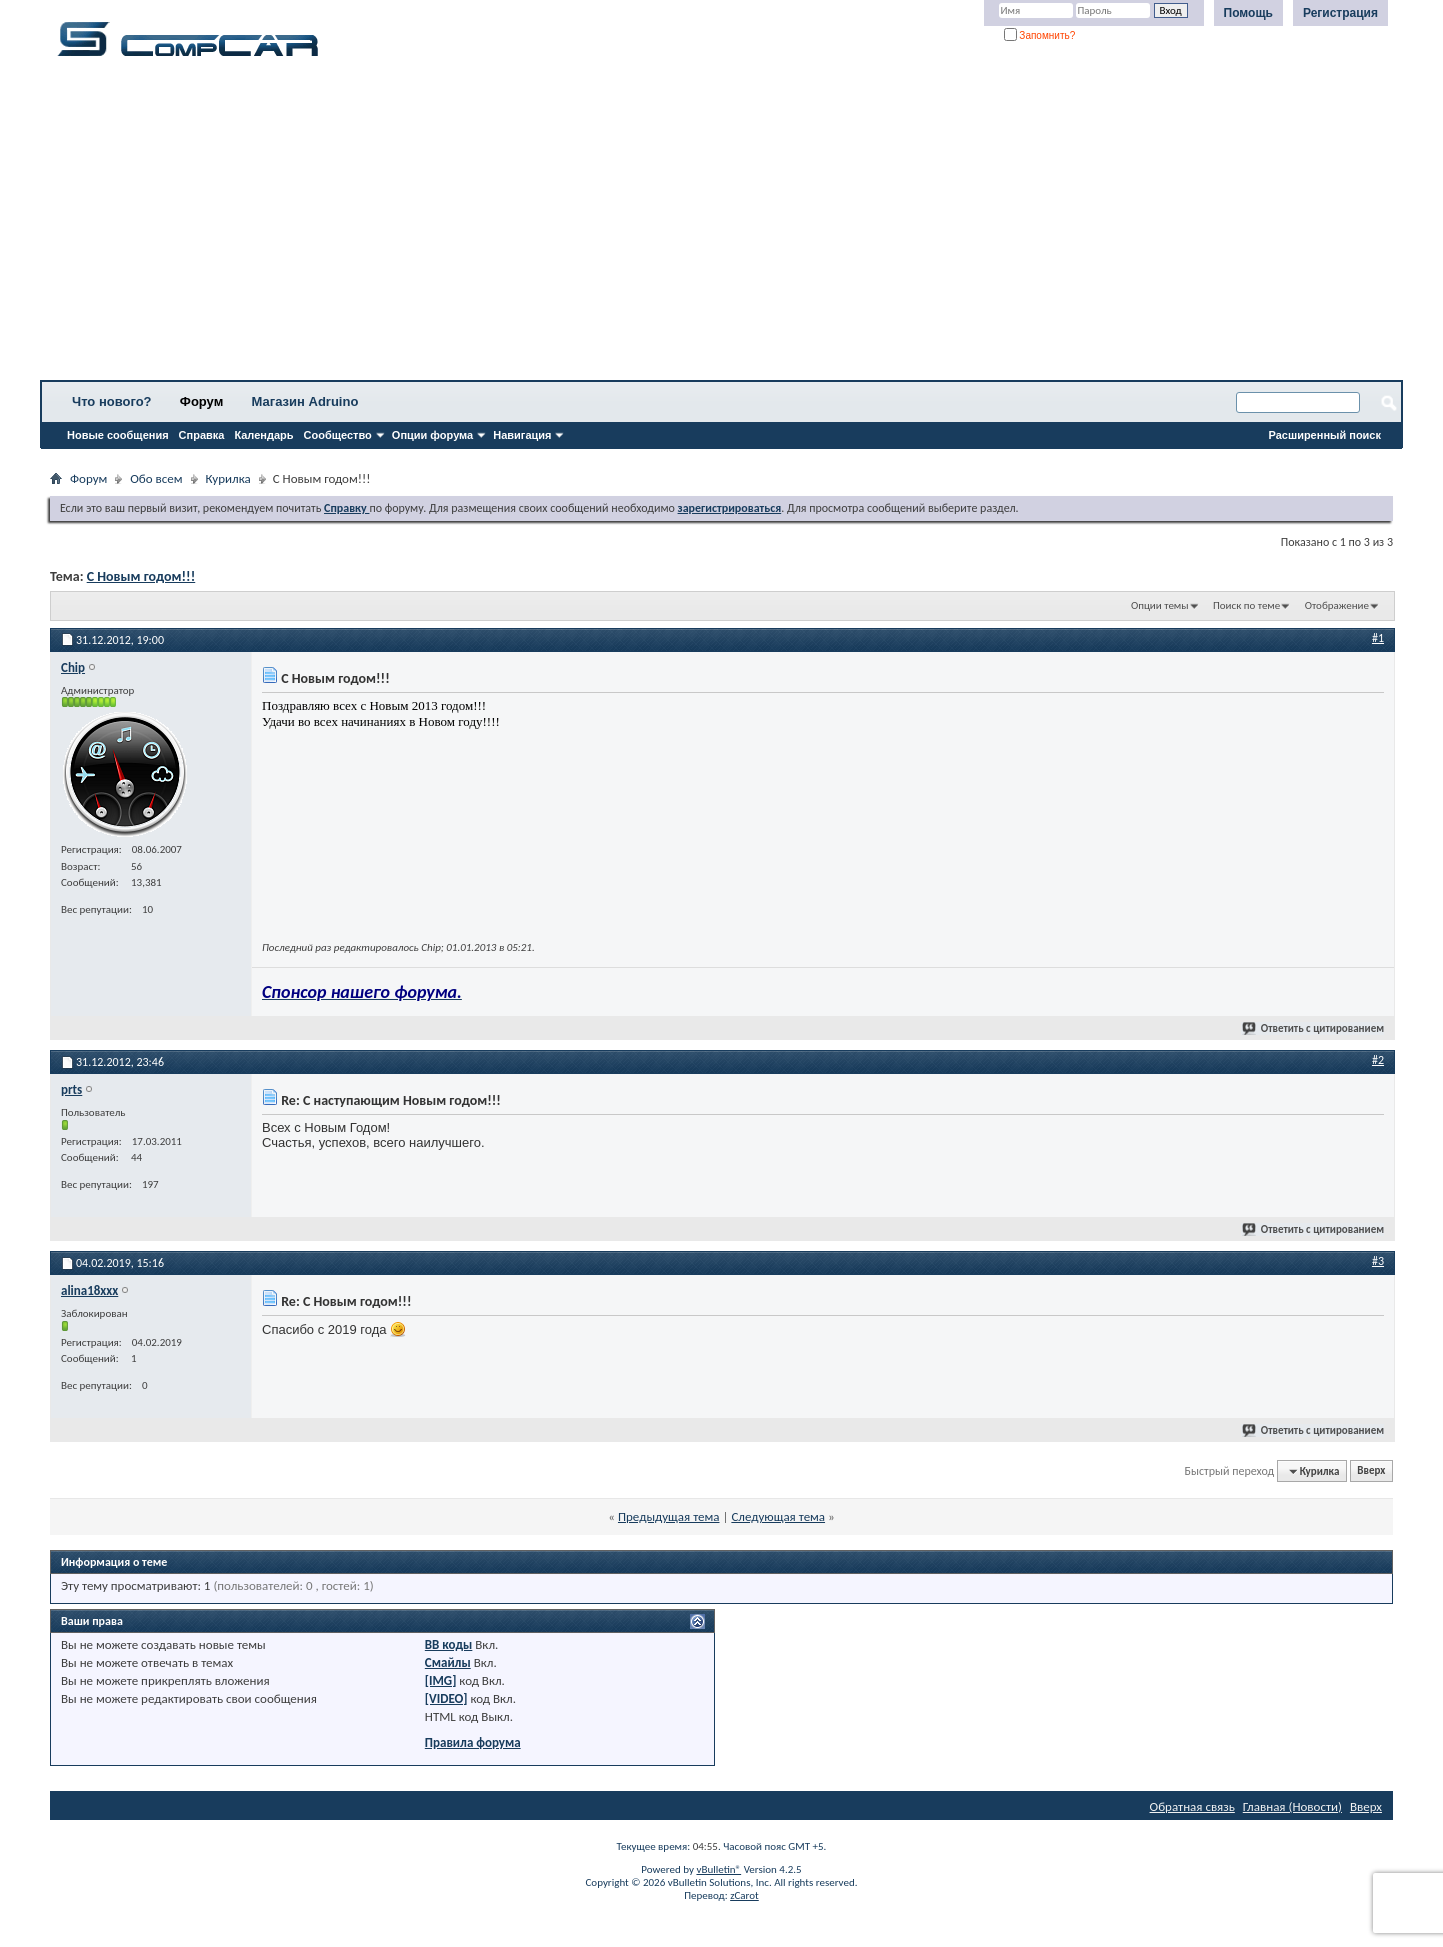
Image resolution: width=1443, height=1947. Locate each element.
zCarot (744, 1895)
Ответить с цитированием (1314, 1028)
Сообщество (338, 435)
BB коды (449, 1644)
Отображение (1337, 605)
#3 (1378, 1261)
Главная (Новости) (1292, 1806)
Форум (201, 401)
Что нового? (112, 401)
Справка (202, 435)
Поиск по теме (1246, 605)
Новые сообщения (118, 435)
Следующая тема (778, 1516)
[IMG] (441, 1680)
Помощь (1248, 13)
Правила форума (473, 1742)
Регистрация (1340, 13)
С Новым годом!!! (141, 576)
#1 (1378, 638)
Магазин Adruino (305, 401)
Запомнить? (1040, 35)
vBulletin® (718, 1869)
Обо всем (156, 478)
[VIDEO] (446, 1698)
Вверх (1371, 1471)
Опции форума (432, 435)
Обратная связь (1192, 1806)
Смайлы (448, 1662)
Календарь (263, 435)
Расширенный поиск (1325, 435)
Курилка (228, 478)
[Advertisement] (625, 225)
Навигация (522, 435)
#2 (1378, 1060)
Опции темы (1160, 605)
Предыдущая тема (669, 1516)
